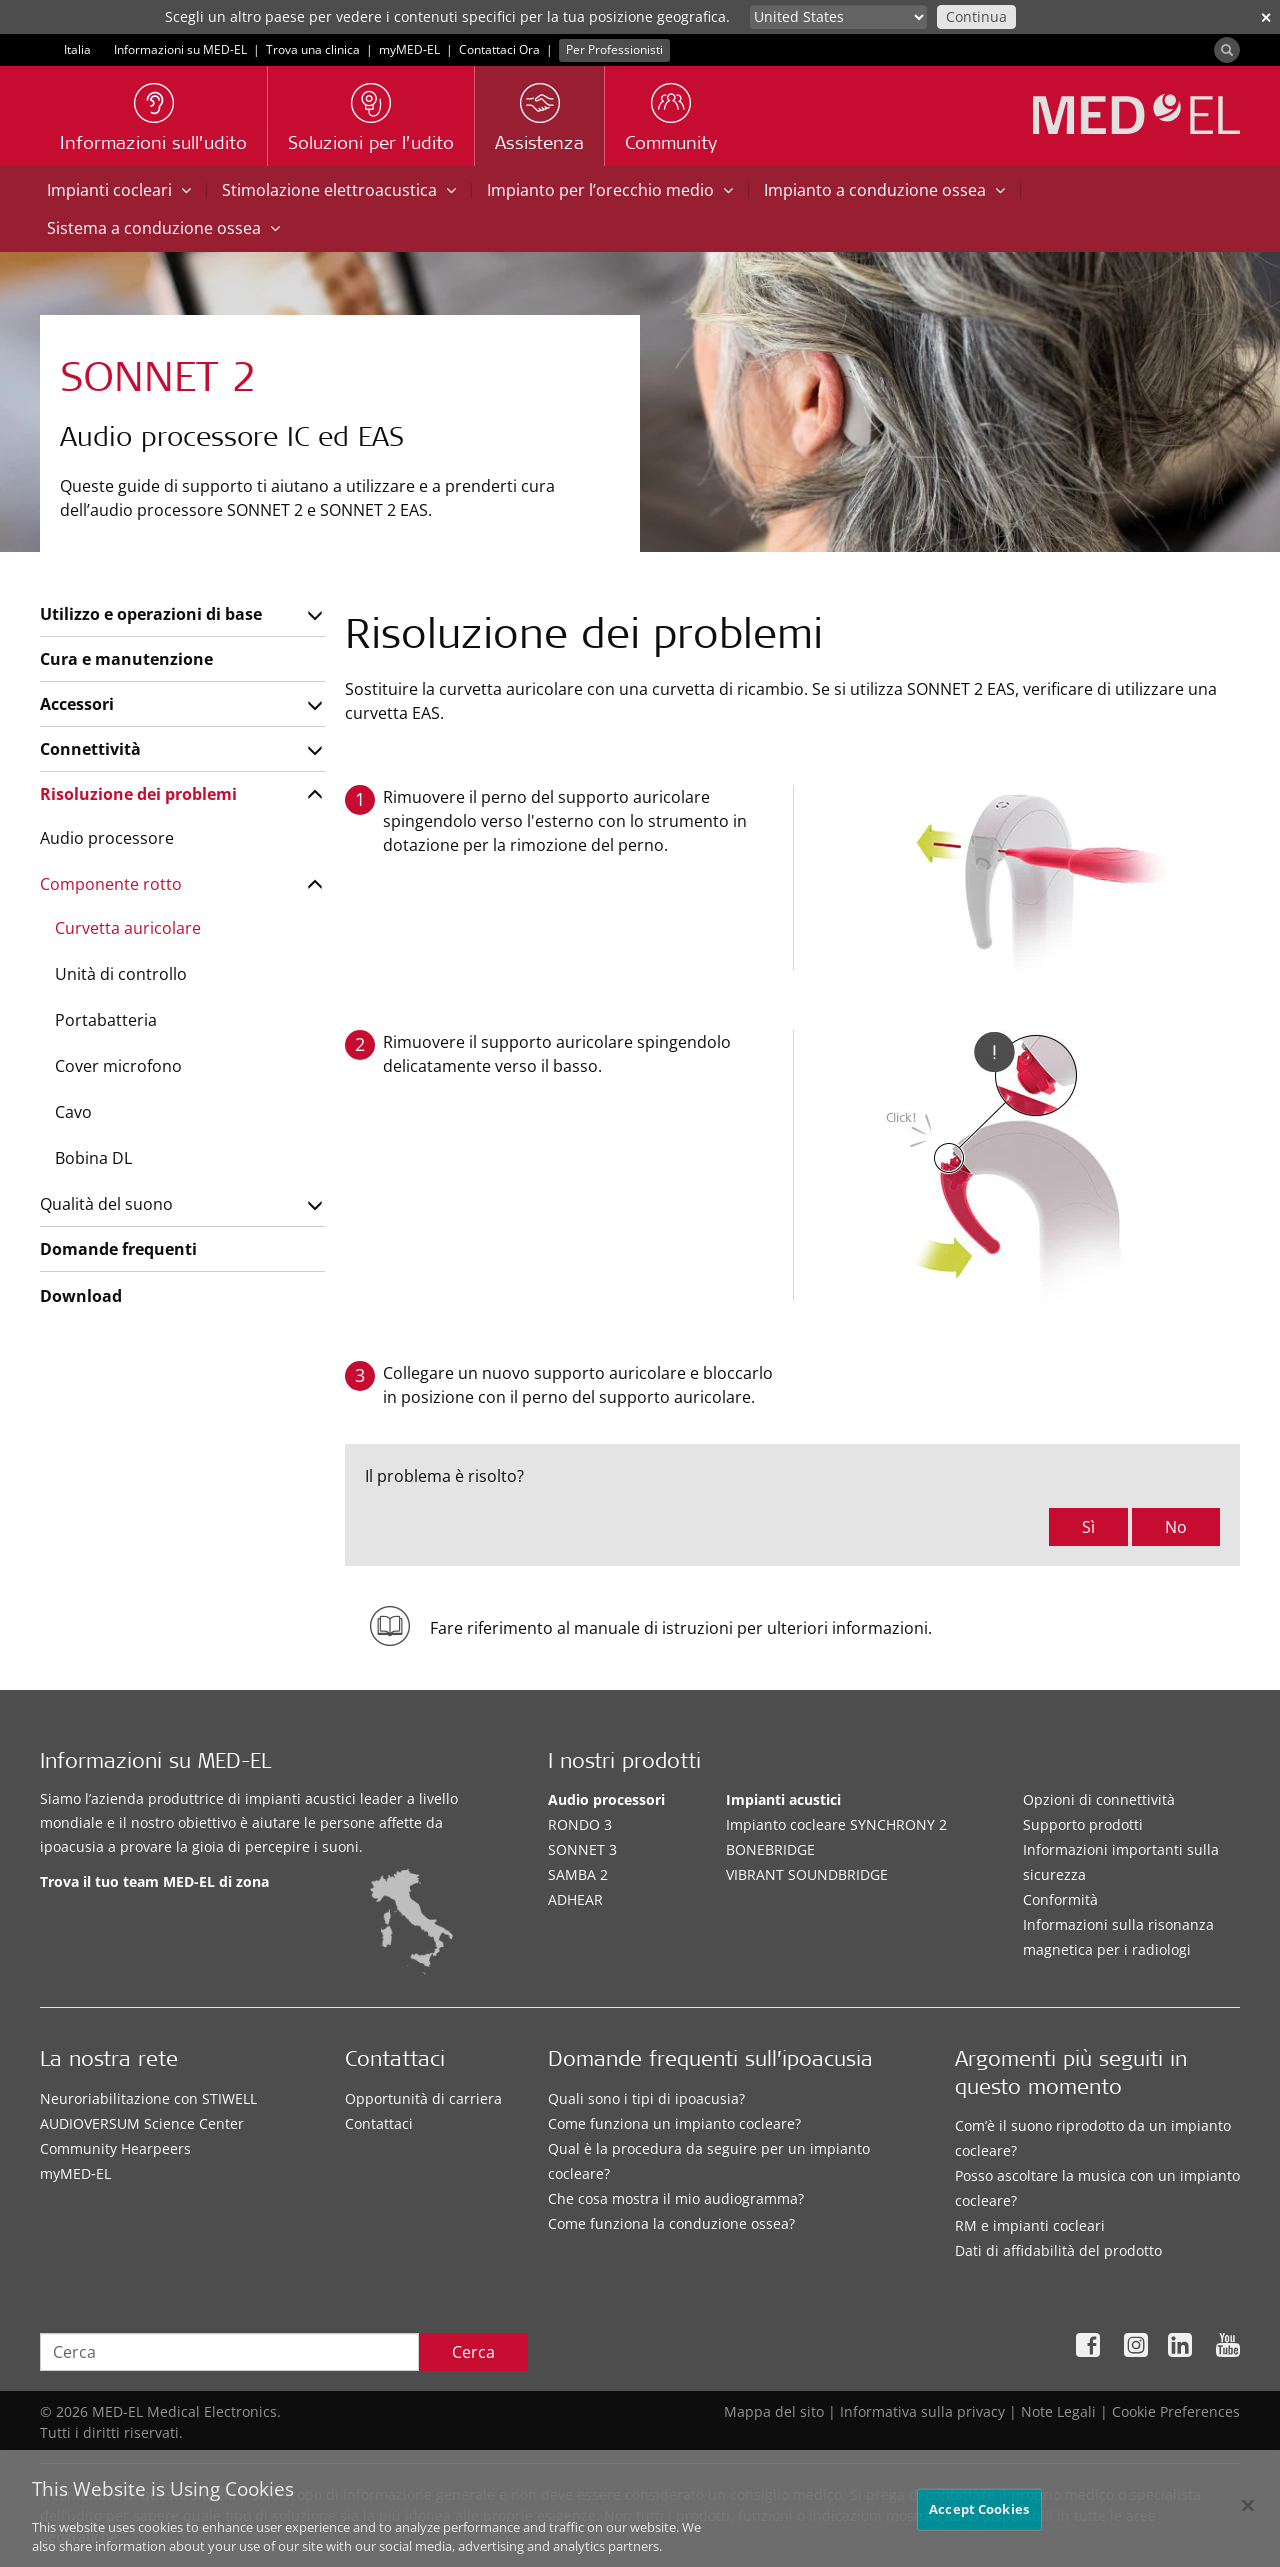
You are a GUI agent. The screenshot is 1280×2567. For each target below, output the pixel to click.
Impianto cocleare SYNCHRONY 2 (836, 1824)
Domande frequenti (118, 1249)
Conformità (1060, 1899)
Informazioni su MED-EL (180, 49)
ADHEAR (575, 1899)
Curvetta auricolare (128, 928)
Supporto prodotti (1083, 1824)
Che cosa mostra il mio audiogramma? (676, 2198)
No (1176, 1527)
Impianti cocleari (119, 190)
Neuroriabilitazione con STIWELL (148, 2098)
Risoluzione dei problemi (138, 794)
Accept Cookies (979, 2513)
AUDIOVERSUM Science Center (142, 2123)
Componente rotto (111, 884)
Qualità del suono (106, 1204)
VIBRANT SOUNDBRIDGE (807, 1874)
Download (81, 1296)
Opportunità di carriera (423, 2098)
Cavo (73, 1112)
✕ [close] (1266, 17)
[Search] (1227, 50)
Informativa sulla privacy (922, 2411)
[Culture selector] (838, 17)
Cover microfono (118, 1066)
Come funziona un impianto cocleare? (674, 2123)
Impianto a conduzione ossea (884, 190)
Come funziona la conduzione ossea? (671, 2223)
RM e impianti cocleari (1030, 2225)
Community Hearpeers (115, 2148)
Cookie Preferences (1176, 2411)
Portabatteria (106, 1020)
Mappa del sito (774, 2411)
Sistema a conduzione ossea (163, 228)
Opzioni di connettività (1099, 1799)
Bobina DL (93, 1158)
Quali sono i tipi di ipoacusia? (646, 2098)
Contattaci (379, 2123)
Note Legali (1058, 2411)
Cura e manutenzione (126, 659)
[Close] (1248, 2510)
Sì (1088, 1527)
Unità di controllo (121, 974)
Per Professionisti (614, 49)
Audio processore (107, 838)
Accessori (77, 704)
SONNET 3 (582, 1849)
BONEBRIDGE (770, 1849)
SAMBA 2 (578, 1874)
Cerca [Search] (473, 2352)
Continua (976, 16)
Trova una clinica (313, 49)
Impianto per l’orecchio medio (610, 190)
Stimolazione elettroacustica (339, 190)
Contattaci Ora (499, 49)
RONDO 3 (580, 1824)
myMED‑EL (409, 49)
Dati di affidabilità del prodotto (1058, 2250)
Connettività (90, 749)
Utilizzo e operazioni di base (151, 614)
